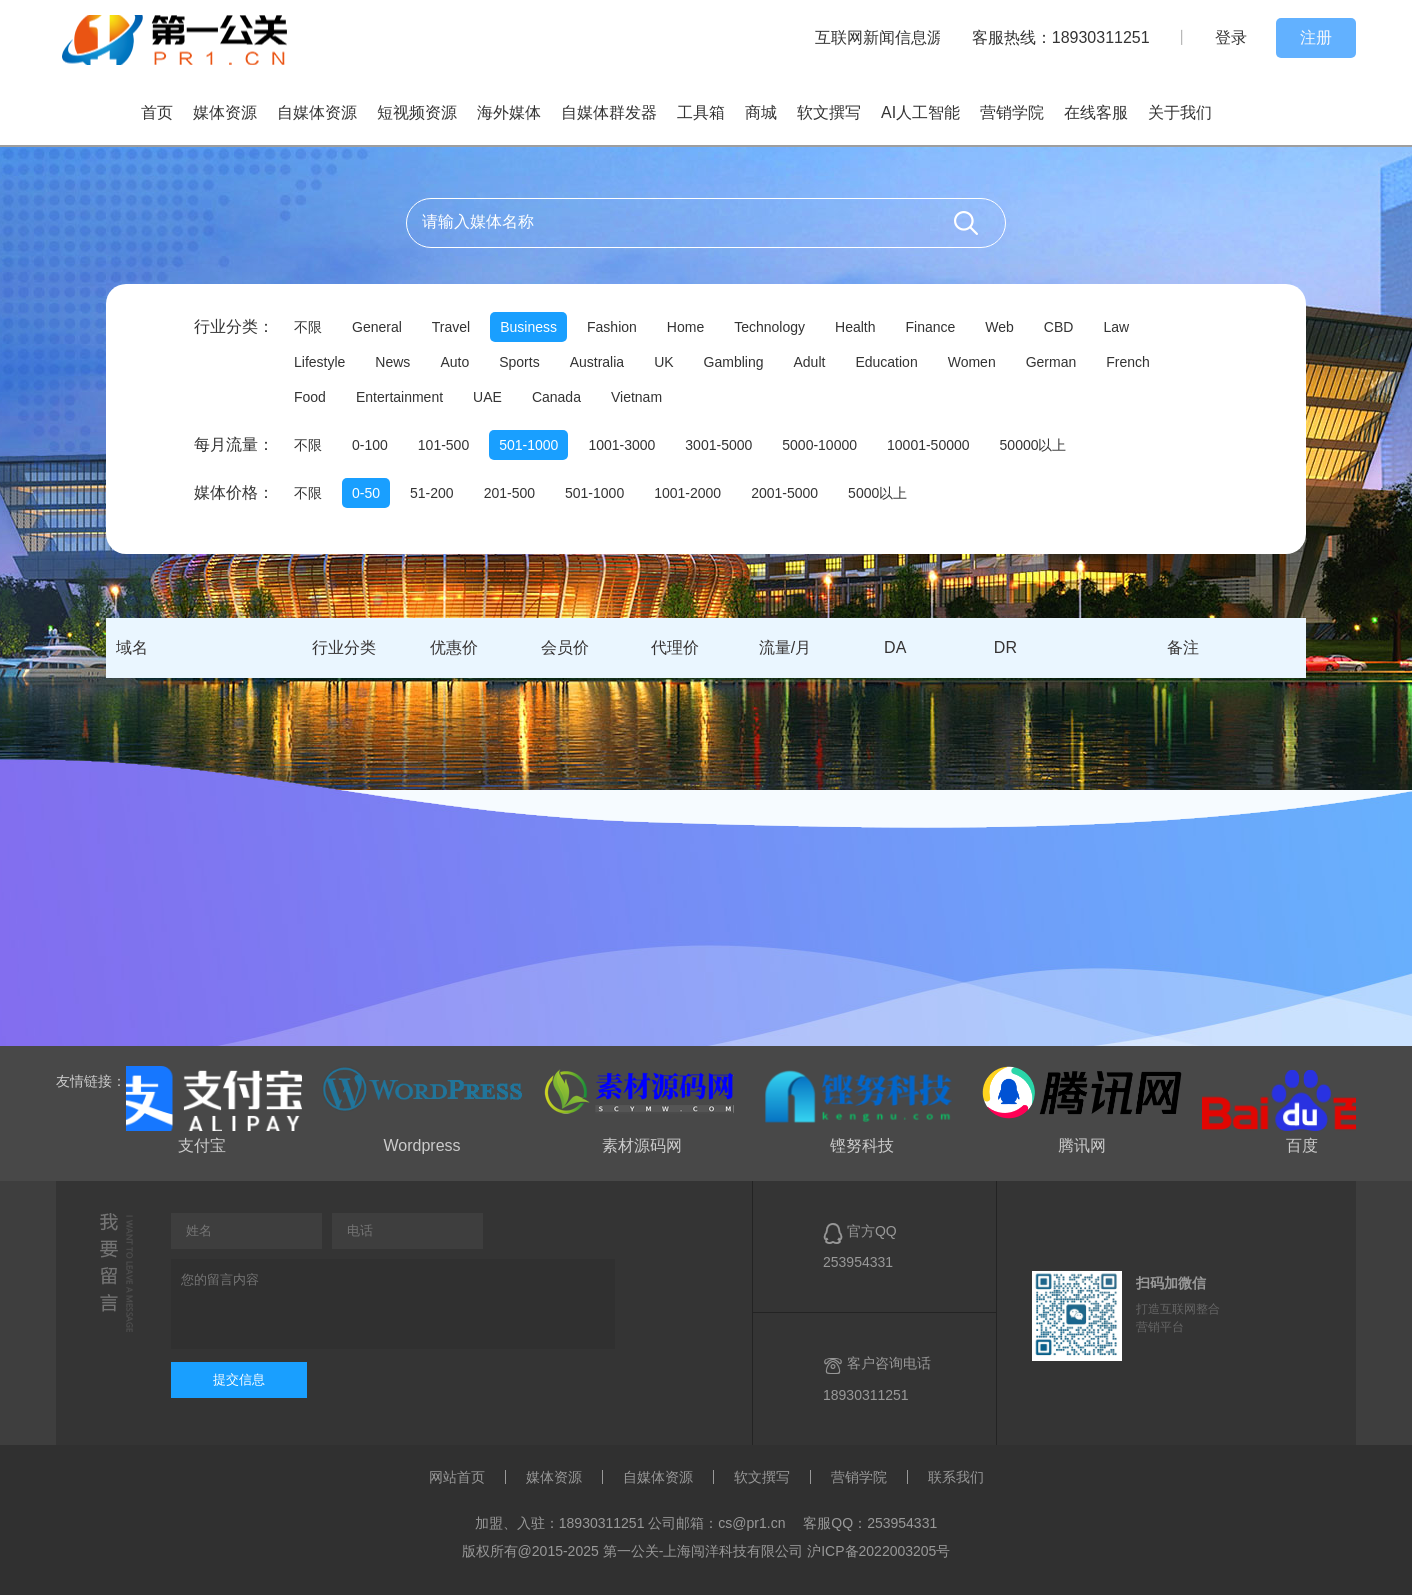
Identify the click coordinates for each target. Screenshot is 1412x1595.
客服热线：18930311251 (1061, 37)
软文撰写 (829, 112)
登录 (1231, 37)
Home (685, 327)
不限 (308, 327)
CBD (1059, 327)
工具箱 (701, 112)
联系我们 (956, 1477)
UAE (487, 397)
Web (999, 327)
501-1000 (528, 445)
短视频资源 (417, 112)
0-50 (366, 493)
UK (663, 362)
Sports (519, 362)
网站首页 (457, 1477)
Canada (556, 397)
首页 (157, 112)
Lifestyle (319, 362)
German (1051, 362)
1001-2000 (687, 493)
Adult (810, 362)
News (392, 362)
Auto (454, 362)
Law (1116, 327)
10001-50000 (928, 445)
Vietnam (636, 397)
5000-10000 (819, 445)
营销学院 (1012, 112)
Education (886, 362)
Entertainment (399, 397)
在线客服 (1096, 112)
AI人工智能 (920, 112)
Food (310, 397)
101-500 (443, 445)
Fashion (612, 327)
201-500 (509, 493)
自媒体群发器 (609, 112)
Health (855, 327)
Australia (597, 362)
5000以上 (877, 493)
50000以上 (1033, 445)
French (1128, 362)
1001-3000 (621, 445)
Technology (769, 327)
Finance (930, 327)
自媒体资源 (317, 112)
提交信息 (239, 1379)
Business (528, 327)
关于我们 (1180, 112)
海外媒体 (509, 112)
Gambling (734, 362)
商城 (761, 112)
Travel (451, 327)
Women (972, 362)
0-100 (370, 445)
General (377, 327)
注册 (1316, 37)
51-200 (432, 493)
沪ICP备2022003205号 (878, 1551)
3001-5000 (718, 445)
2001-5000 (784, 493)
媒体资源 (225, 112)
